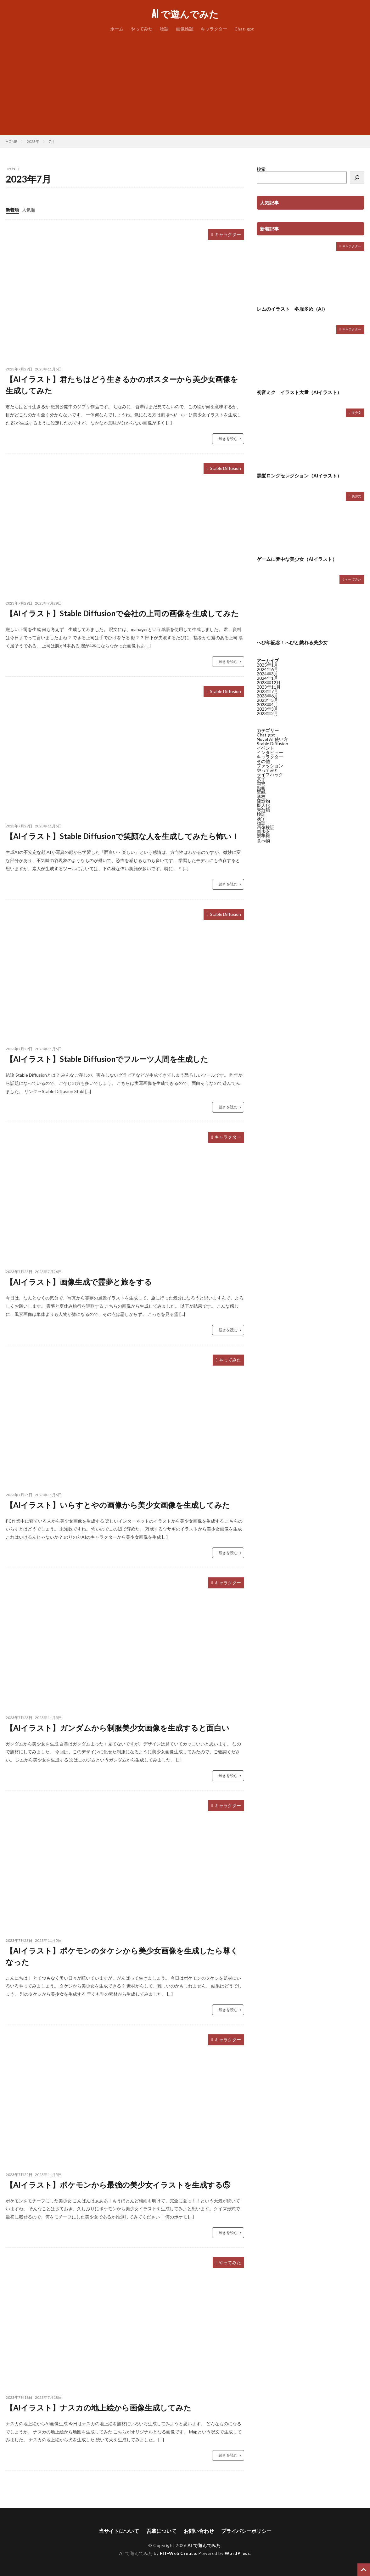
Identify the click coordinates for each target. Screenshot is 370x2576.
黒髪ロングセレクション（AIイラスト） (299, 475)
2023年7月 (267, 691)
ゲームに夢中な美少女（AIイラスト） (297, 559)
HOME (11, 141)
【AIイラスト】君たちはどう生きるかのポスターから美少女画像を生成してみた (122, 385)
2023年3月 (267, 709)
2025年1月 (267, 665)
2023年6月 (267, 695)
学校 (261, 796)
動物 (261, 783)
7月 (52, 141)
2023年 (33, 141)
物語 (164, 28)
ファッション (270, 765)
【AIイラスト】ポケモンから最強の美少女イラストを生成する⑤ (118, 2184)
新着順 (12, 209)
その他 (263, 761)
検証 (261, 814)
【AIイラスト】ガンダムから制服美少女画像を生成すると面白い (117, 1727)
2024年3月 (267, 673)
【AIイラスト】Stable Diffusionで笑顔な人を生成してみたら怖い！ (122, 836)
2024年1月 (267, 678)
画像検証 (184, 28)
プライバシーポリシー (246, 2531)
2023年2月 (267, 713)
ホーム (116, 28)
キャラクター (214, 28)
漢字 (261, 818)
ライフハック (270, 774)
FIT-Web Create (178, 2553)
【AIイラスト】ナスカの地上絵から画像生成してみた (98, 2407)
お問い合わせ (199, 2531)
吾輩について (161, 2531)
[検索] (357, 177)
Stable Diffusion (225, 468)
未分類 (263, 809)
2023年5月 (267, 700)
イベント (265, 748)
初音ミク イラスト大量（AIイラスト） (299, 392)
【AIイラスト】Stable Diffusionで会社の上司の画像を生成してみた (122, 613)
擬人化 (263, 805)
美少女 (356, 412)
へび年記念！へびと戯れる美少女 (292, 642)
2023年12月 (269, 682)
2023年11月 (269, 687)
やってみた (142, 28)
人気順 (28, 209)
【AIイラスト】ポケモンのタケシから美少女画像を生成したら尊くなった (122, 1956)
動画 (261, 787)
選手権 (263, 836)
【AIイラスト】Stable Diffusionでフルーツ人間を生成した (107, 1059)
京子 (261, 778)
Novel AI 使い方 (272, 739)
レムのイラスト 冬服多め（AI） (292, 309)
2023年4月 (267, 704)
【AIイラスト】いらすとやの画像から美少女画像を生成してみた (118, 1504)
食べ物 (263, 840)
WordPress (237, 2553)
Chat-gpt (244, 28)
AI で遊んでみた (185, 14)
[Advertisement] (185, 81)
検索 (261, 169)
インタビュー (270, 752)
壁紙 (261, 792)
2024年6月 (267, 669)
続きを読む (228, 438)
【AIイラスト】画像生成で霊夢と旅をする (79, 1282)
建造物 (263, 800)
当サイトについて (119, 2531)
